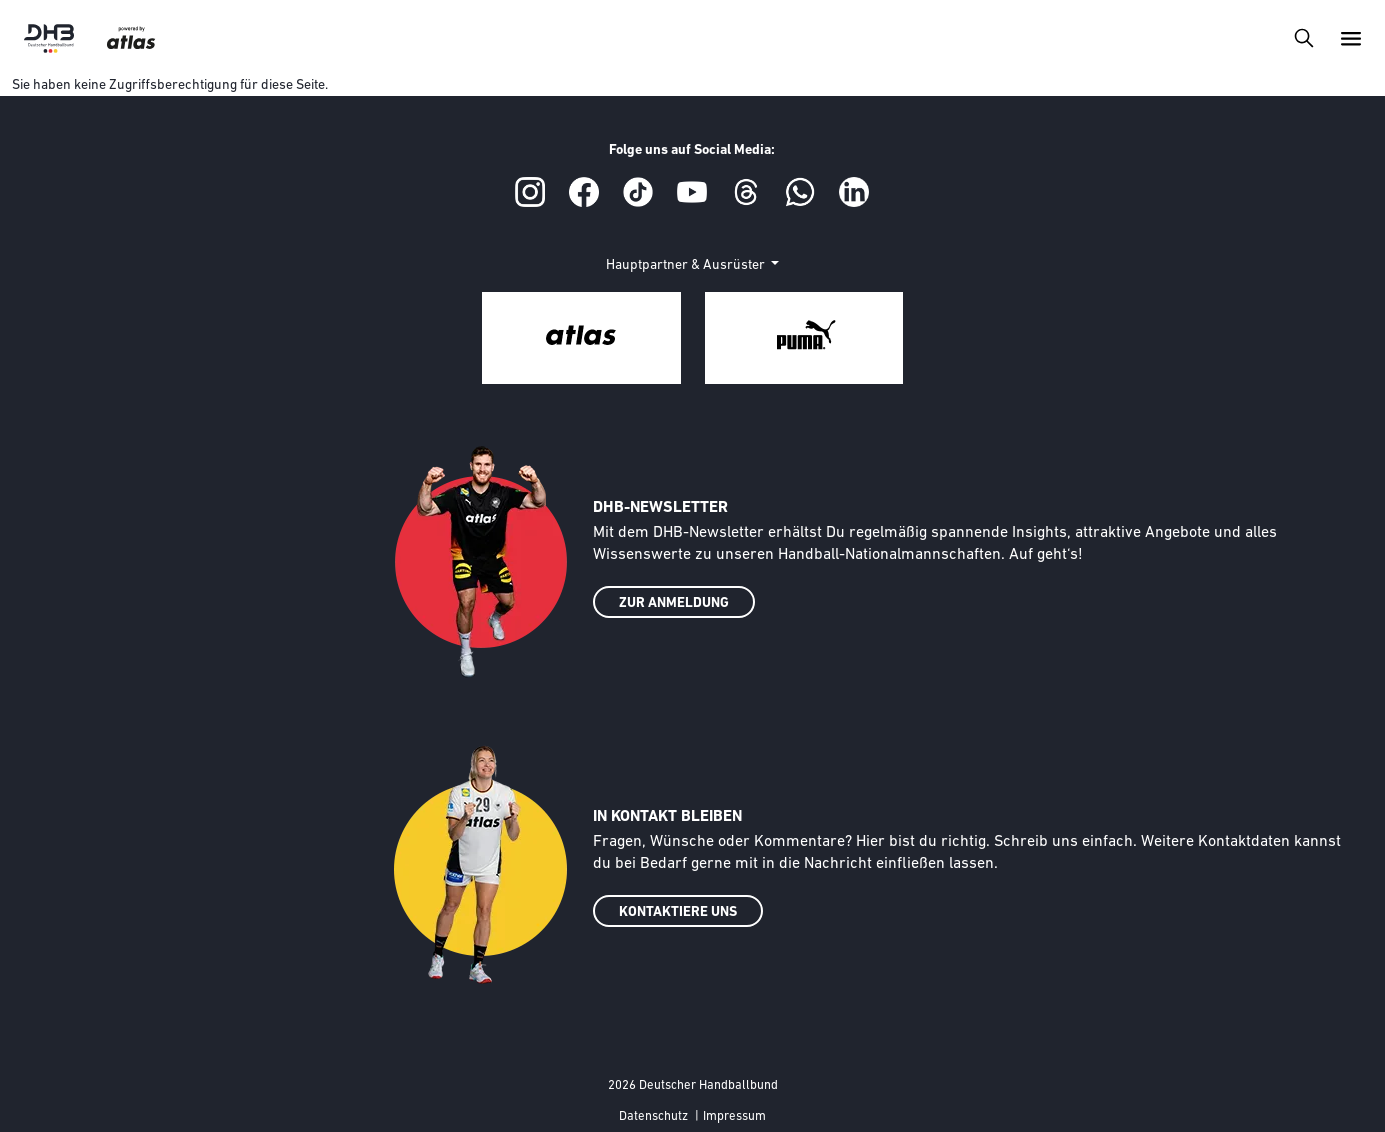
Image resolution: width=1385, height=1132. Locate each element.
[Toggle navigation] (1303, 37)
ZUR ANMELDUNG (674, 603)
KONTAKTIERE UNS (678, 912)
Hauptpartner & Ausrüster (687, 265)
